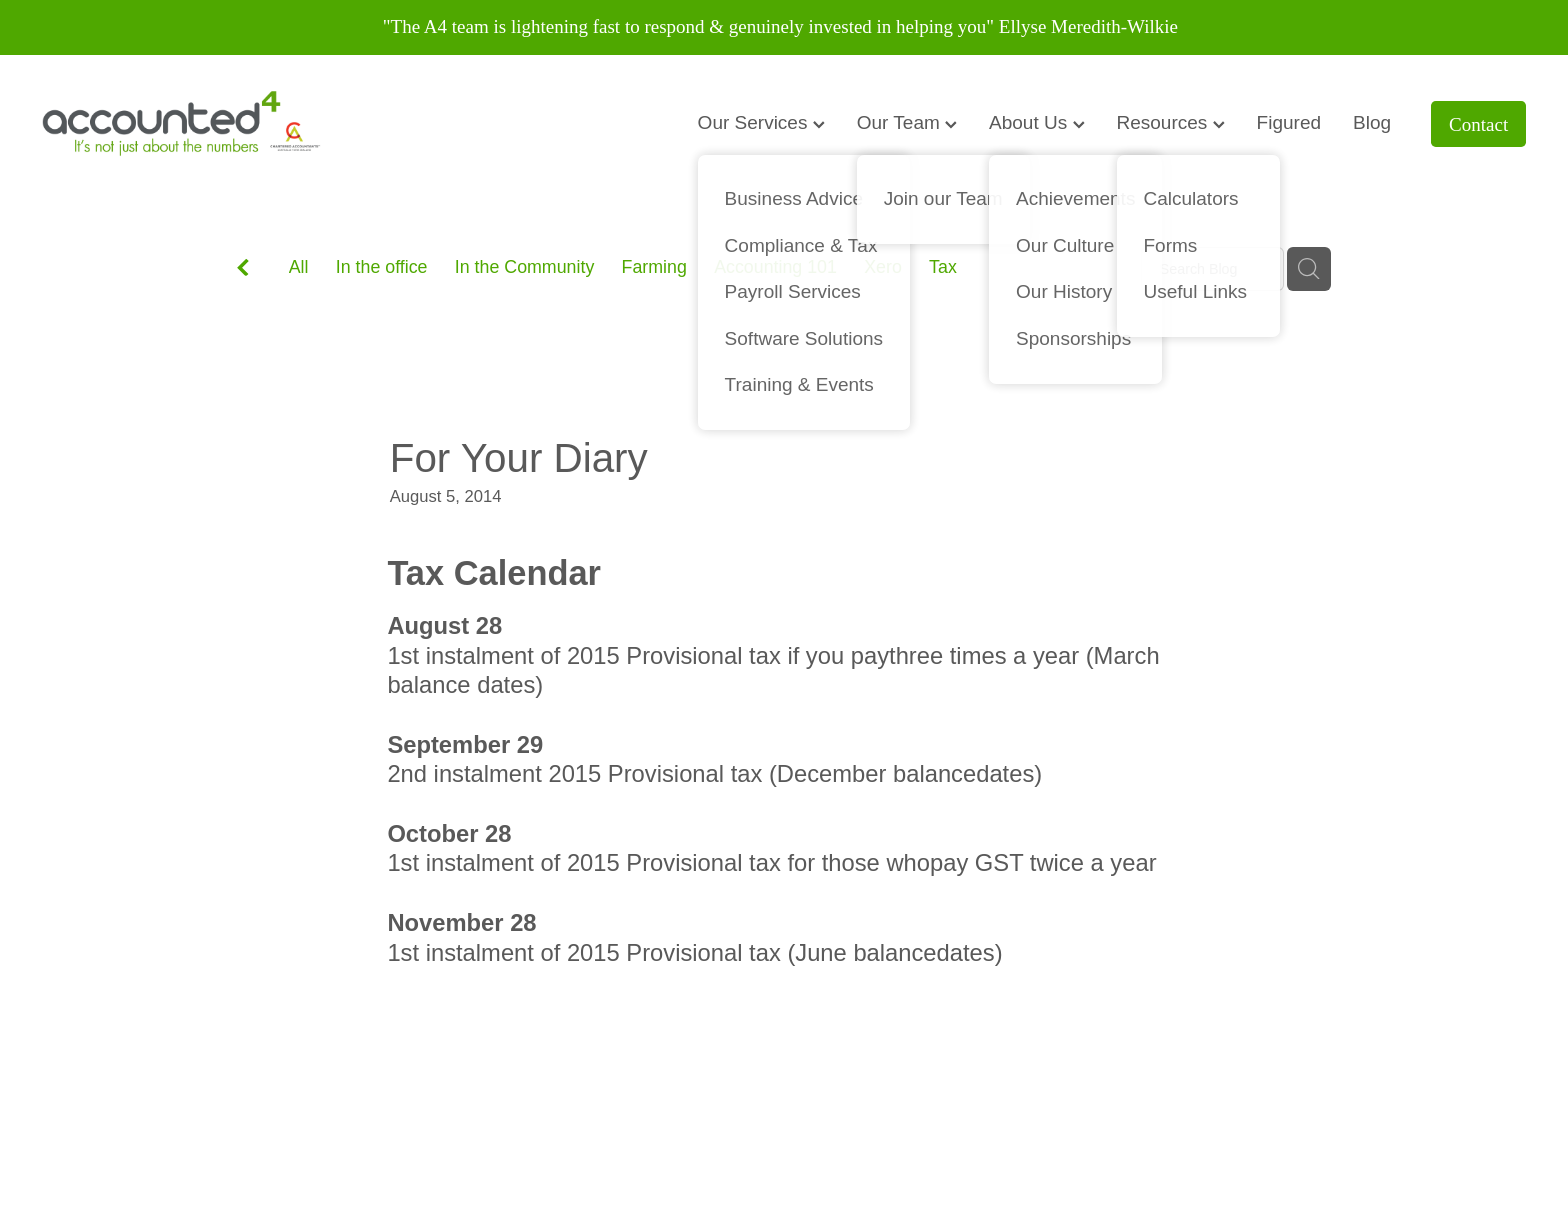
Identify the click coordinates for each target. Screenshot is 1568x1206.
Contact (1478, 124)
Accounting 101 (775, 267)
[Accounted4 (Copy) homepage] (190, 124)
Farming (654, 267)
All (299, 267)
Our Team (907, 122)
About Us (1036, 122)
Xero (883, 267)
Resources (1171, 122)
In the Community (524, 267)
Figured (1289, 122)
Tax (943, 267)
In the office (382, 267)
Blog (1372, 122)
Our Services (761, 122)
